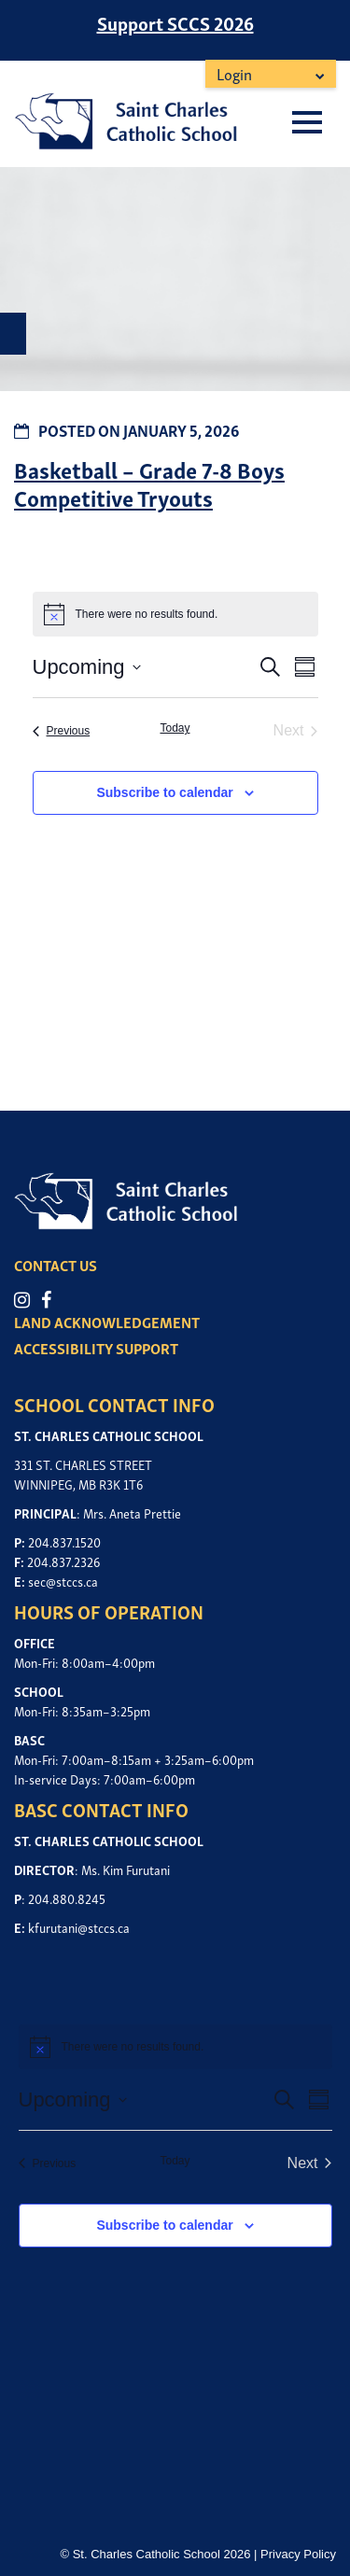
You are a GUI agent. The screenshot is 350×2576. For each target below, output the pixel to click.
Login (234, 73)
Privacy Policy (298, 2554)
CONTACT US (55, 1265)
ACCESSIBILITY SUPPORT (96, 1348)
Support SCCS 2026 (175, 22)
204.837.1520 (64, 1541)
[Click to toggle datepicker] (87, 666)
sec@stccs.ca (63, 1580)
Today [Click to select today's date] (174, 728)
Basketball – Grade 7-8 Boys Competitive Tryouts (149, 483)
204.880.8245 (66, 1898)
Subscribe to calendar (164, 792)
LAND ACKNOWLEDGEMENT (107, 1321)
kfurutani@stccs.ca (79, 1927)
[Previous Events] (62, 731)
